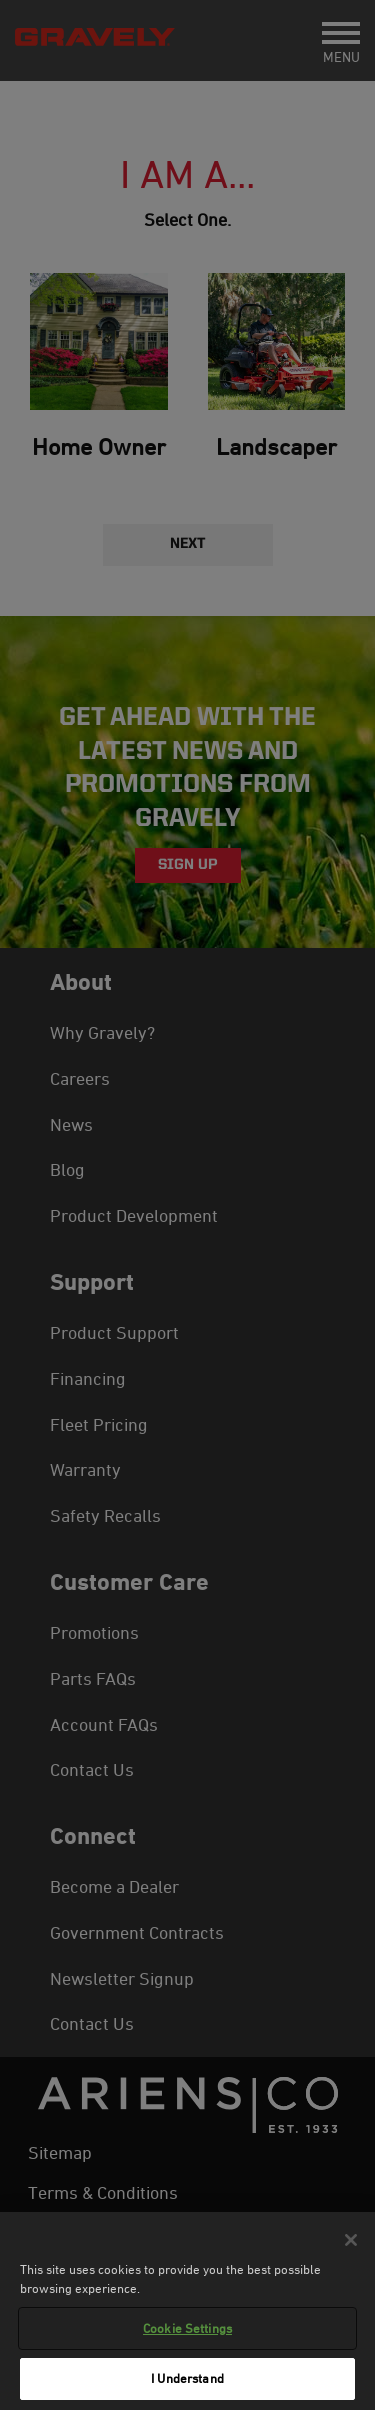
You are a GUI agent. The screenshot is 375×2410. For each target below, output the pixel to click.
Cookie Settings (187, 2328)
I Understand (187, 2378)
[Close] (351, 2240)
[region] (187, 2311)
